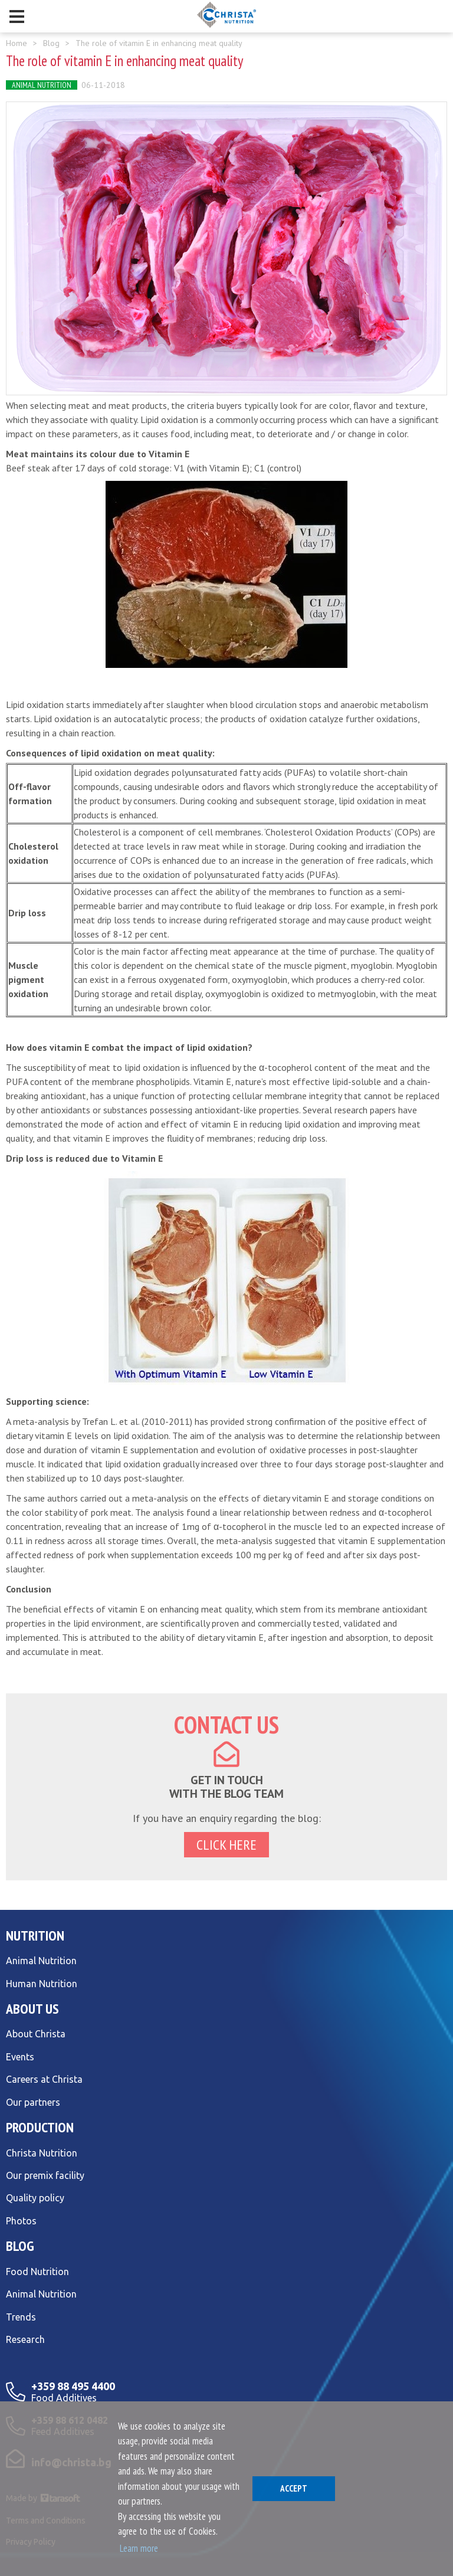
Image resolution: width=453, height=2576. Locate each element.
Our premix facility (45, 2175)
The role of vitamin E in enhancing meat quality (159, 43)
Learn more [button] (139, 2548)
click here (226, 1845)
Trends (21, 2317)
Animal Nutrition (41, 85)
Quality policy (35, 2197)
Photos (21, 2221)
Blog (51, 43)
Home (16, 43)
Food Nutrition (37, 2271)
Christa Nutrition (41, 2153)
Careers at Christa (44, 2079)
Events (20, 2056)
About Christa (35, 2033)
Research (25, 2339)
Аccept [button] (293, 2488)
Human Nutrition (41, 1983)
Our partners (33, 2102)
